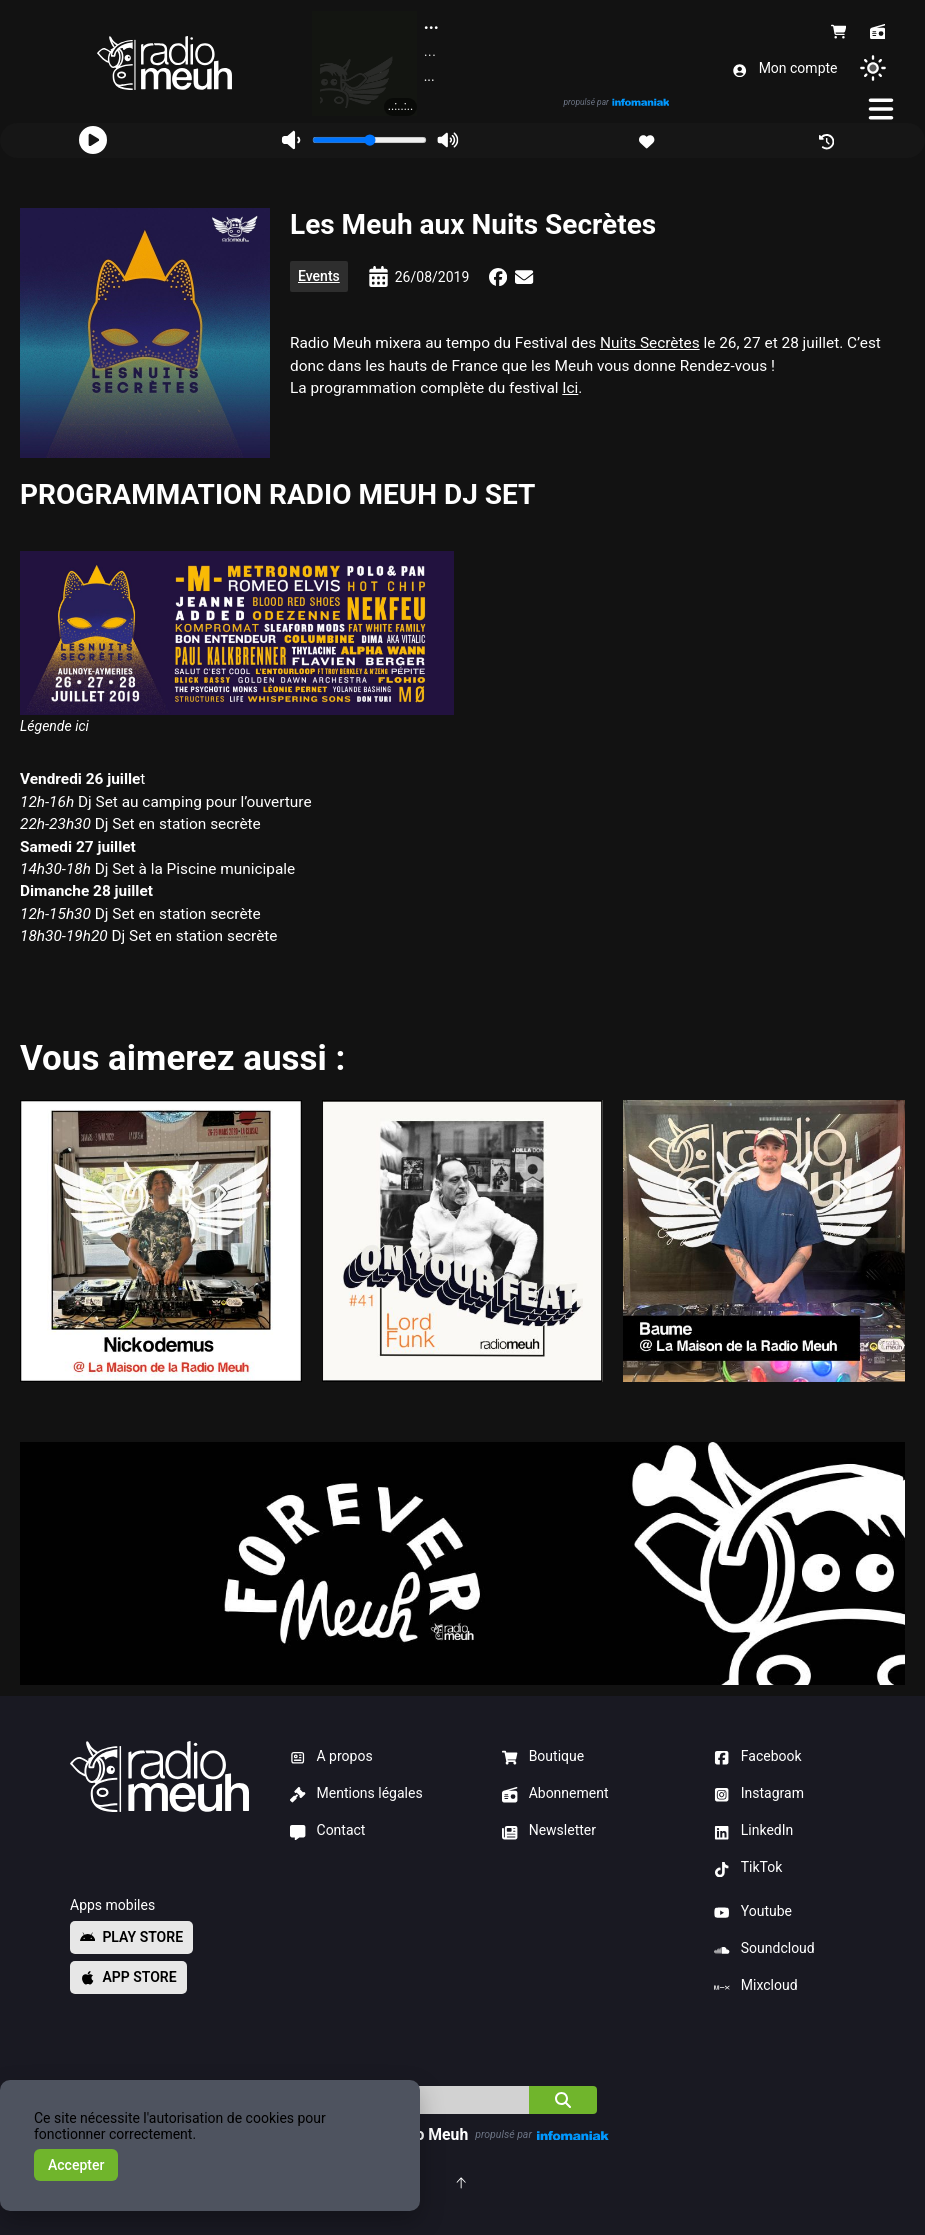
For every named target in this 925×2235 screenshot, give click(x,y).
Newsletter (549, 1831)
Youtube (753, 1912)
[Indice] (429, 2100)
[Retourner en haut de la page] (462, 2181)
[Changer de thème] (873, 68)
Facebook (757, 1757)
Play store (131, 1937)
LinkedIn (753, 1831)
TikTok (748, 1868)
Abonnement (555, 1794)
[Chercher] (563, 2100)
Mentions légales (356, 1794)
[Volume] (369, 140)
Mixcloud (755, 1986)
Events (319, 276)
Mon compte (784, 69)
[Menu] (882, 109)
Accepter (76, 2165)
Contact (327, 1831)
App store (128, 1977)
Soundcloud (764, 1949)
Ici (570, 388)
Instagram (759, 1794)
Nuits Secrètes (650, 343)
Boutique (543, 1757)
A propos (331, 1757)
